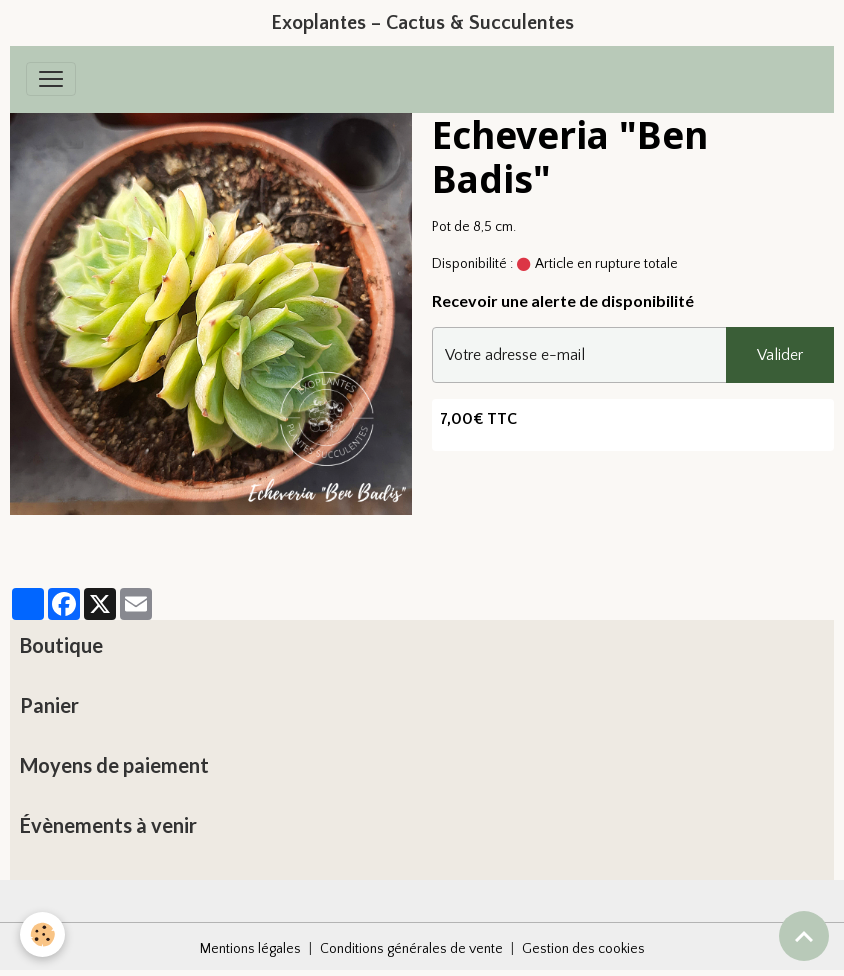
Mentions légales (250, 949)
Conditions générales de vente (411, 949)
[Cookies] (42, 934)
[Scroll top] (804, 936)
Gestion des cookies (583, 949)
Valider (780, 355)
